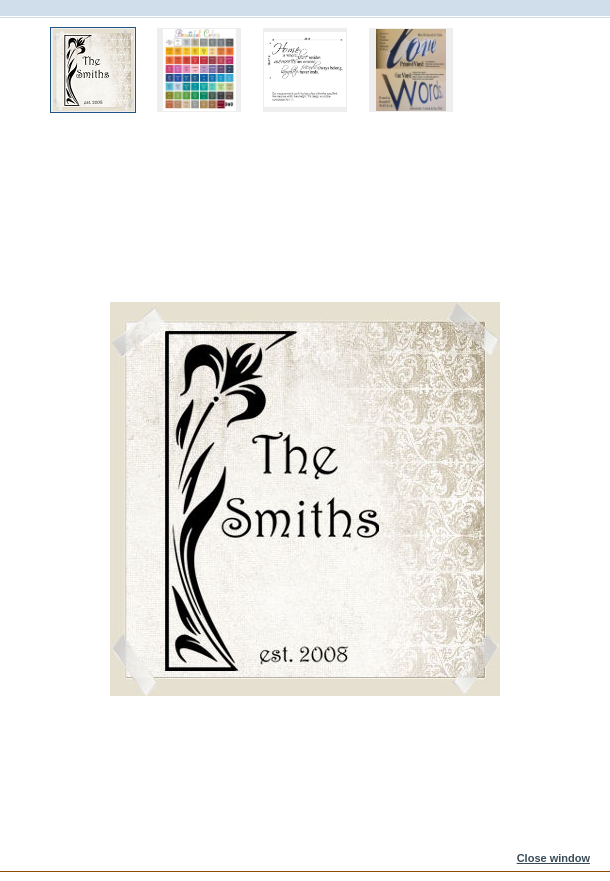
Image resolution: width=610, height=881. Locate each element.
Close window (553, 858)
